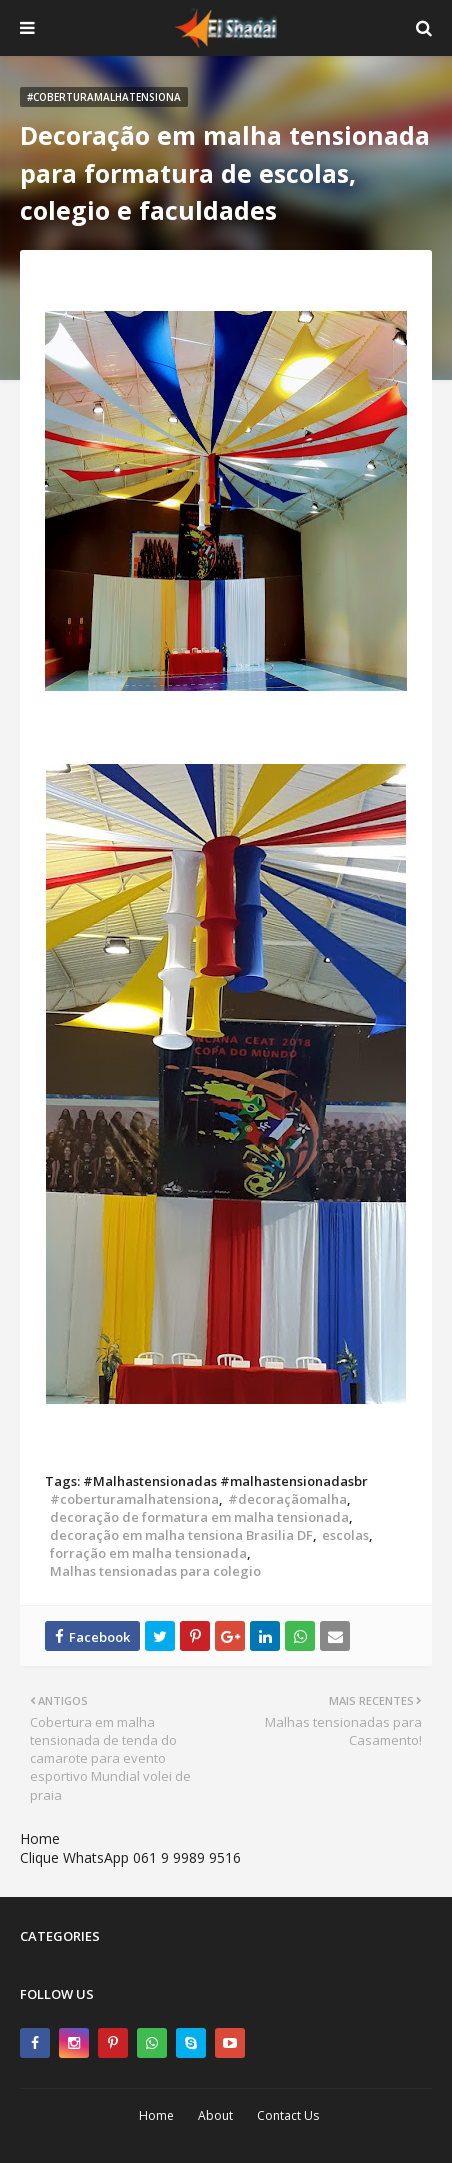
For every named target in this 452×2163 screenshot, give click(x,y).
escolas (345, 1535)
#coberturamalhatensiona (134, 1499)
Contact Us (288, 2115)
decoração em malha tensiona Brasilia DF (181, 1535)
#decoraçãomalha (287, 1499)
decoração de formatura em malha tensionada (199, 1517)
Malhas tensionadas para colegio (155, 1571)
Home (40, 1838)
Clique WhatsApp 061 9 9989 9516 (130, 1857)
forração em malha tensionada (148, 1553)
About (215, 2115)
